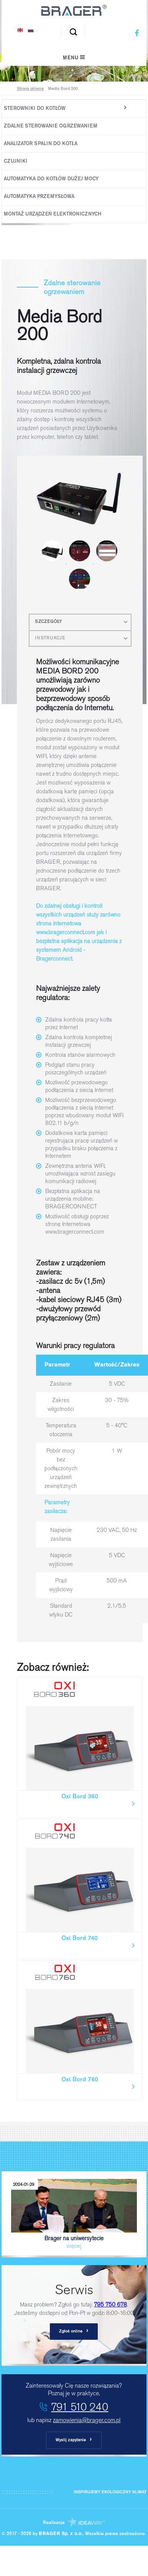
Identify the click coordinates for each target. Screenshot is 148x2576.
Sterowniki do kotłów (35, 108)
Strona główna (30, 89)
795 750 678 (110, 2304)
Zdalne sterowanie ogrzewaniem (50, 126)
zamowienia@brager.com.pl (86, 2420)
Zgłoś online (74, 2331)
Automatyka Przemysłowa (39, 196)
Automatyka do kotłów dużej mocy (51, 179)
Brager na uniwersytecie (74, 2214)
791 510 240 (79, 2407)
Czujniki (15, 161)
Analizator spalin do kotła (40, 143)
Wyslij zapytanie (74, 2439)
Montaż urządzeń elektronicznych (52, 214)
